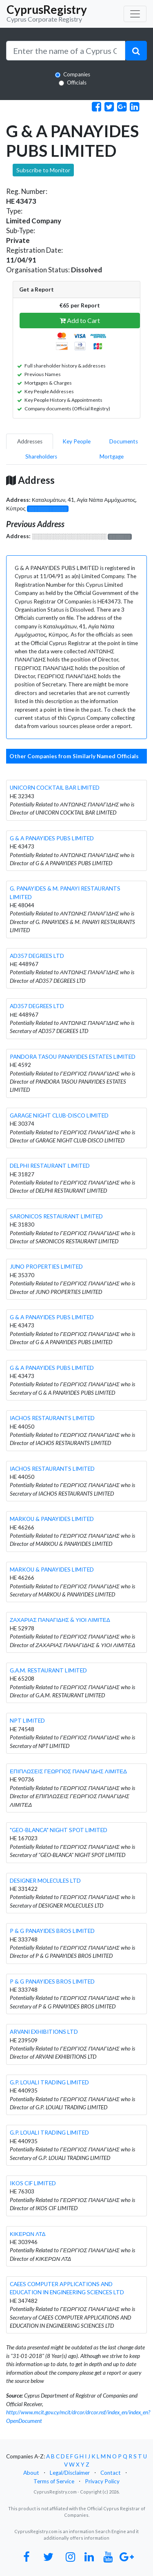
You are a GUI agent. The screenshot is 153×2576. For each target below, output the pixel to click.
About (31, 2472)
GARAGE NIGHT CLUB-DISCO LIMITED (59, 1115)
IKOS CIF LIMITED (33, 2183)
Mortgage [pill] (112, 456)
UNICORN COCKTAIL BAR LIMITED (55, 787)
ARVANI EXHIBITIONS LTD (44, 2031)
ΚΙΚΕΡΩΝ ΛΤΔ (27, 2234)
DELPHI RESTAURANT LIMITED (50, 1165)
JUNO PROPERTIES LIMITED (46, 1266)
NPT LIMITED (27, 1720)
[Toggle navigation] (135, 14)
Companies (76, 74)
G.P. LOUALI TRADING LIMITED (49, 2082)
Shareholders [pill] (41, 456)
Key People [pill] (76, 441)
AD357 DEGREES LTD (37, 956)
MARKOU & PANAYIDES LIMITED (52, 1519)
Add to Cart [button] (80, 320)
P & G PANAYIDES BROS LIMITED (52, 1931)
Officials (76, 82)
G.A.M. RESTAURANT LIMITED (48, 1670)
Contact (110, 2472)
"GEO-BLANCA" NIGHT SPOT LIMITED (58, 1830)
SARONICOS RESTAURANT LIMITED (56, 1216)
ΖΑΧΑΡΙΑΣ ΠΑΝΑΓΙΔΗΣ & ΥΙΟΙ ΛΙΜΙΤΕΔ (60, 1619)
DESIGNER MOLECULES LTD (45, 1880)
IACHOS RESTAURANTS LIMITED (52, 1418)
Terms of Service (53, 2481)
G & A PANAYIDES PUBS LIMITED (52, 838)
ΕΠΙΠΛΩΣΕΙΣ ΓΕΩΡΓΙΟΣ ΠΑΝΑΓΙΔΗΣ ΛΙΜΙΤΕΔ (68, 1771)
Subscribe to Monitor (43, 170)
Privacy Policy (102, 2481)
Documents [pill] (123, 441)
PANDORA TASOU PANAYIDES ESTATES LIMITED (72, 1056)
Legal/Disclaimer (70, 2472)
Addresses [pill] (29, 441)
